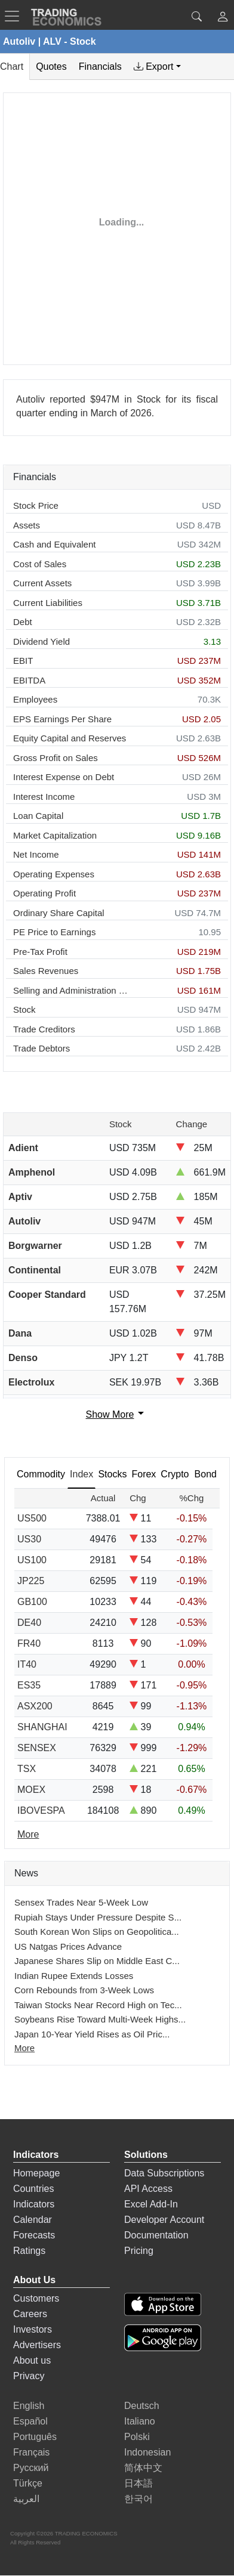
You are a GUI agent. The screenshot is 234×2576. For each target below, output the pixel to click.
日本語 (138, 2483)
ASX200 (35, 1706)
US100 (32, 1560)
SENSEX (36, 1748)
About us (32, 2360)
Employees (35, 699)
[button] (222, 18)
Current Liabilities (47, 603)
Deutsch (141, 2406)
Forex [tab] (143, 1474)
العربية (26, 2499)
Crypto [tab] (175, 1474)
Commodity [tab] (41, 1474)
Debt (22, 622)
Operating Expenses (53, 874)
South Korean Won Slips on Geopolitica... (96, 1931)
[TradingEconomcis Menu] (15, 16)
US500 (32, 1518)
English (28, 2406)
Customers (36, 2298)
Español (30, 2421)
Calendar (32, 2220)
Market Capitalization (55, 835)
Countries (33, 2189)
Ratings (29, 2251)
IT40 (26, 1664)
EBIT (23, 660)
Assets (26, 525)
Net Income (36, 854)
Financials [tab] (100, 66)
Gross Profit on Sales (55, 758)
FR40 (29, 1643)
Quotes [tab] (51, 66)
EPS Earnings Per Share (62, 719)
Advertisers (37, 2345)
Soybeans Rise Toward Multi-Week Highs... (100, 2019)
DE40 (29, 1623)
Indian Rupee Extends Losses (73, 1976)
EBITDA (29, 680)
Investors (32, 2329)
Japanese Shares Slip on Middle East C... (97, 1961)
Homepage (36, 2173)
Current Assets (42, 583)
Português (35, 2437)
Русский (30, 2468)
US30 (29, 1539)
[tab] (157, 67)
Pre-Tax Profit (40, 952)
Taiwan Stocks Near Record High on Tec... (98, 2005)
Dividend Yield (41, 641)
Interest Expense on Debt (63, 777)
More (24, 2048)
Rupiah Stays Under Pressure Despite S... (97, 1917)
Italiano (139, 2421)
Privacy (28, 2376)
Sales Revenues (45, 971)
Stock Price (36, 505)
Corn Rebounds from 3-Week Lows (84, 1990)
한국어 (138, 2499)
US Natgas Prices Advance (68, 1946)
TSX (26, 1769)
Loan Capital (38, 816)
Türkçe (27, 2483)
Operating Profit (44, 893)
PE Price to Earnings (54, 932)
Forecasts (34, 2235)
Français (31, 2452)
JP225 (30, 1581)
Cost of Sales (39, 564)
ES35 (29, 1685)
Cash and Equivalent (54, 544)
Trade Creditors (44, 1029)
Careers (30, 2314)
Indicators (33, 2204)
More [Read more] (28, 1834)
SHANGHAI (42, 1727)
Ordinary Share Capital (58, 913)
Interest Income (44, 796)
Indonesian (147, 2452)
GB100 (32, 1602)
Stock (24, 1009)
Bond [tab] (206, 1474)
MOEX (31, 1790)
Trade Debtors (41, 1048)
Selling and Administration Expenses (70, 990)
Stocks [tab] (112, 1474)
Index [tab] (81, 1474)
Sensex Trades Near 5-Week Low (81, 1902)
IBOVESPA (41, 1810)
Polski (137, 2437)
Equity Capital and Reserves (69, 738)
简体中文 (143, 2468)
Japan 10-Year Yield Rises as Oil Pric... (92, 2034)
